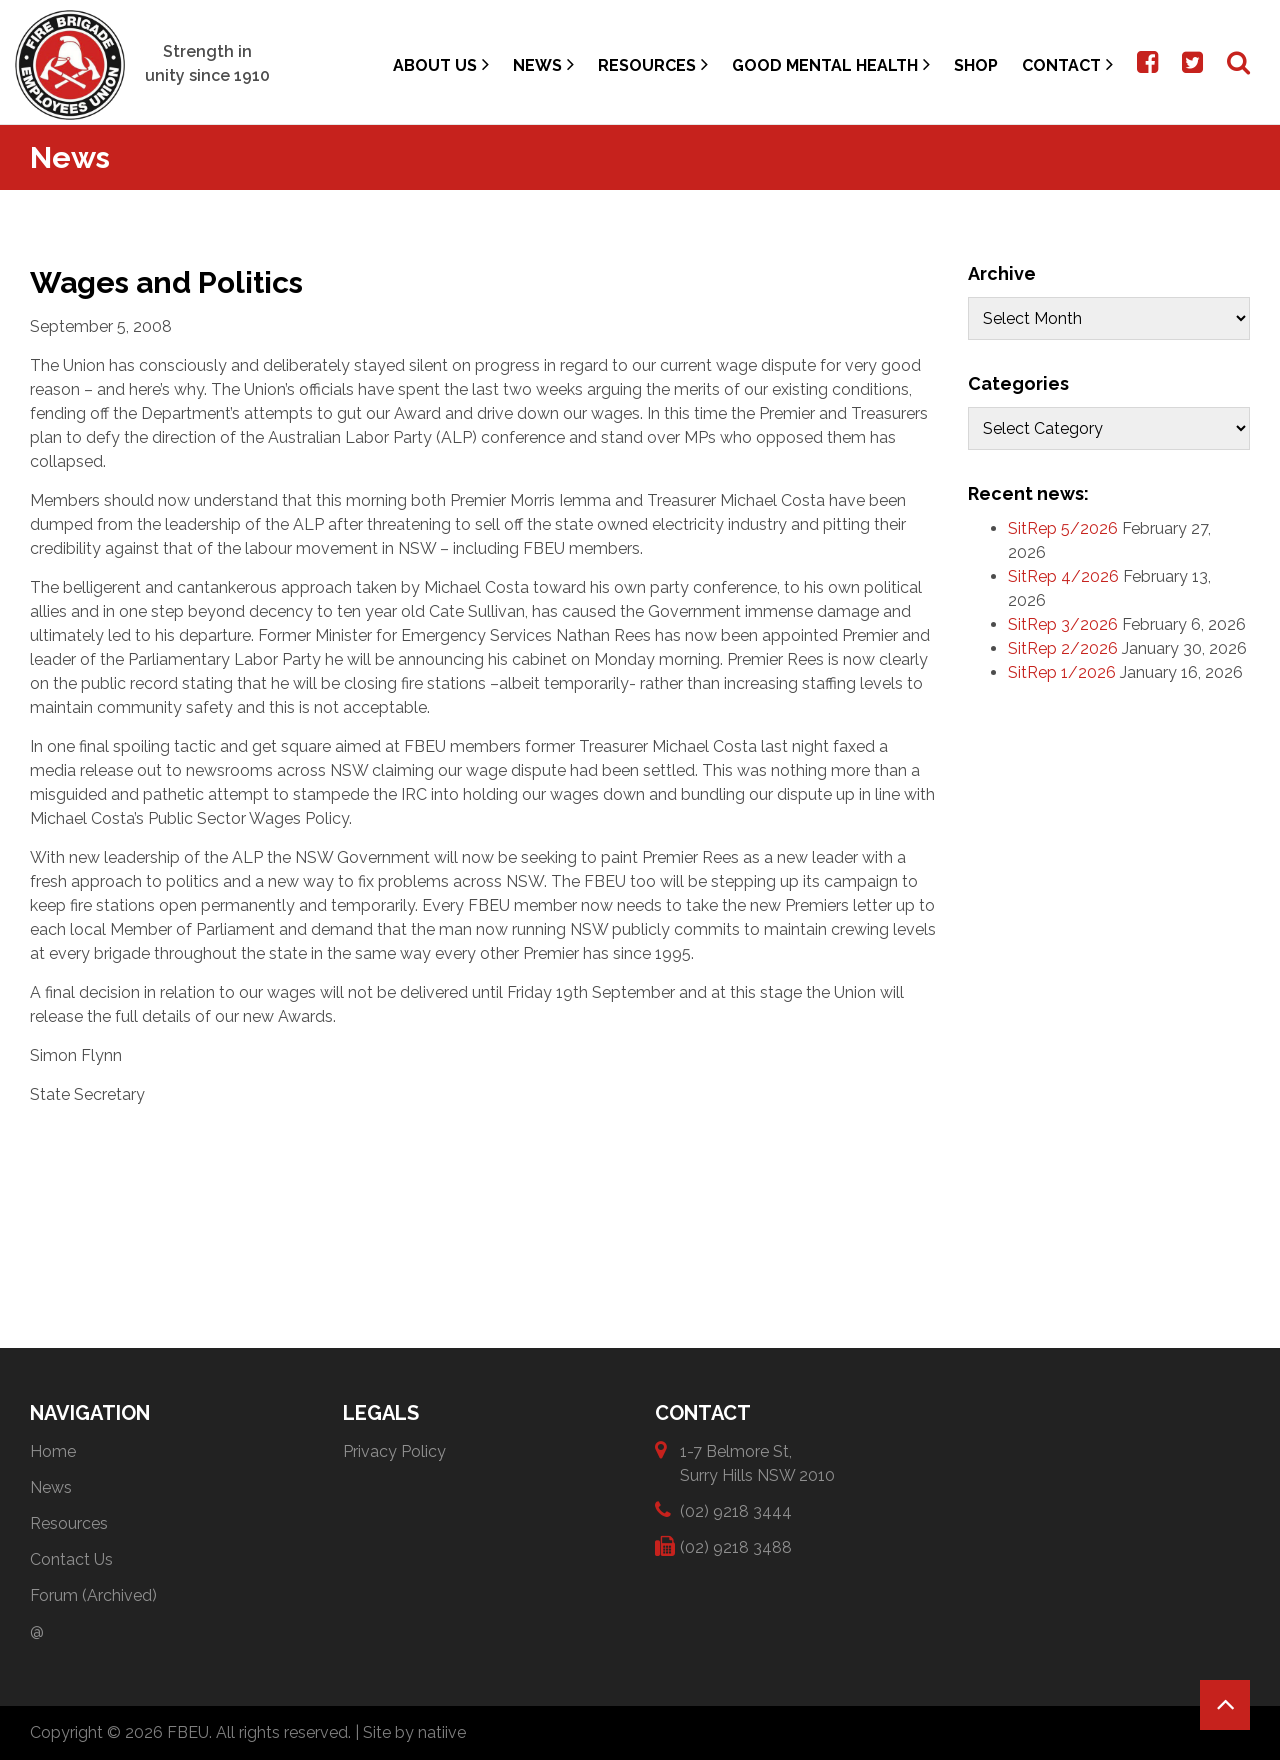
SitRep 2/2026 (1063, 648)
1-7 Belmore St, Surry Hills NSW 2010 (757, 1462)
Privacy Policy (394, 1451)
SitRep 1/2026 (1062, 672)
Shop (976, 65)
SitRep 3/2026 (1063, 624)
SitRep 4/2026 (1063, 576)
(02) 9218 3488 (736, 1546)
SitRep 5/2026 (1063, 528)
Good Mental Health (831, 64)
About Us (441, 64)
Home (53, 1451)
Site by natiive (414, 1732)
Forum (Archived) (93, 1595)
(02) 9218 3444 (736, 1510)
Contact (1067, 64)
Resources (653, 64)
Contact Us (71, 1559)
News (543, 64)
